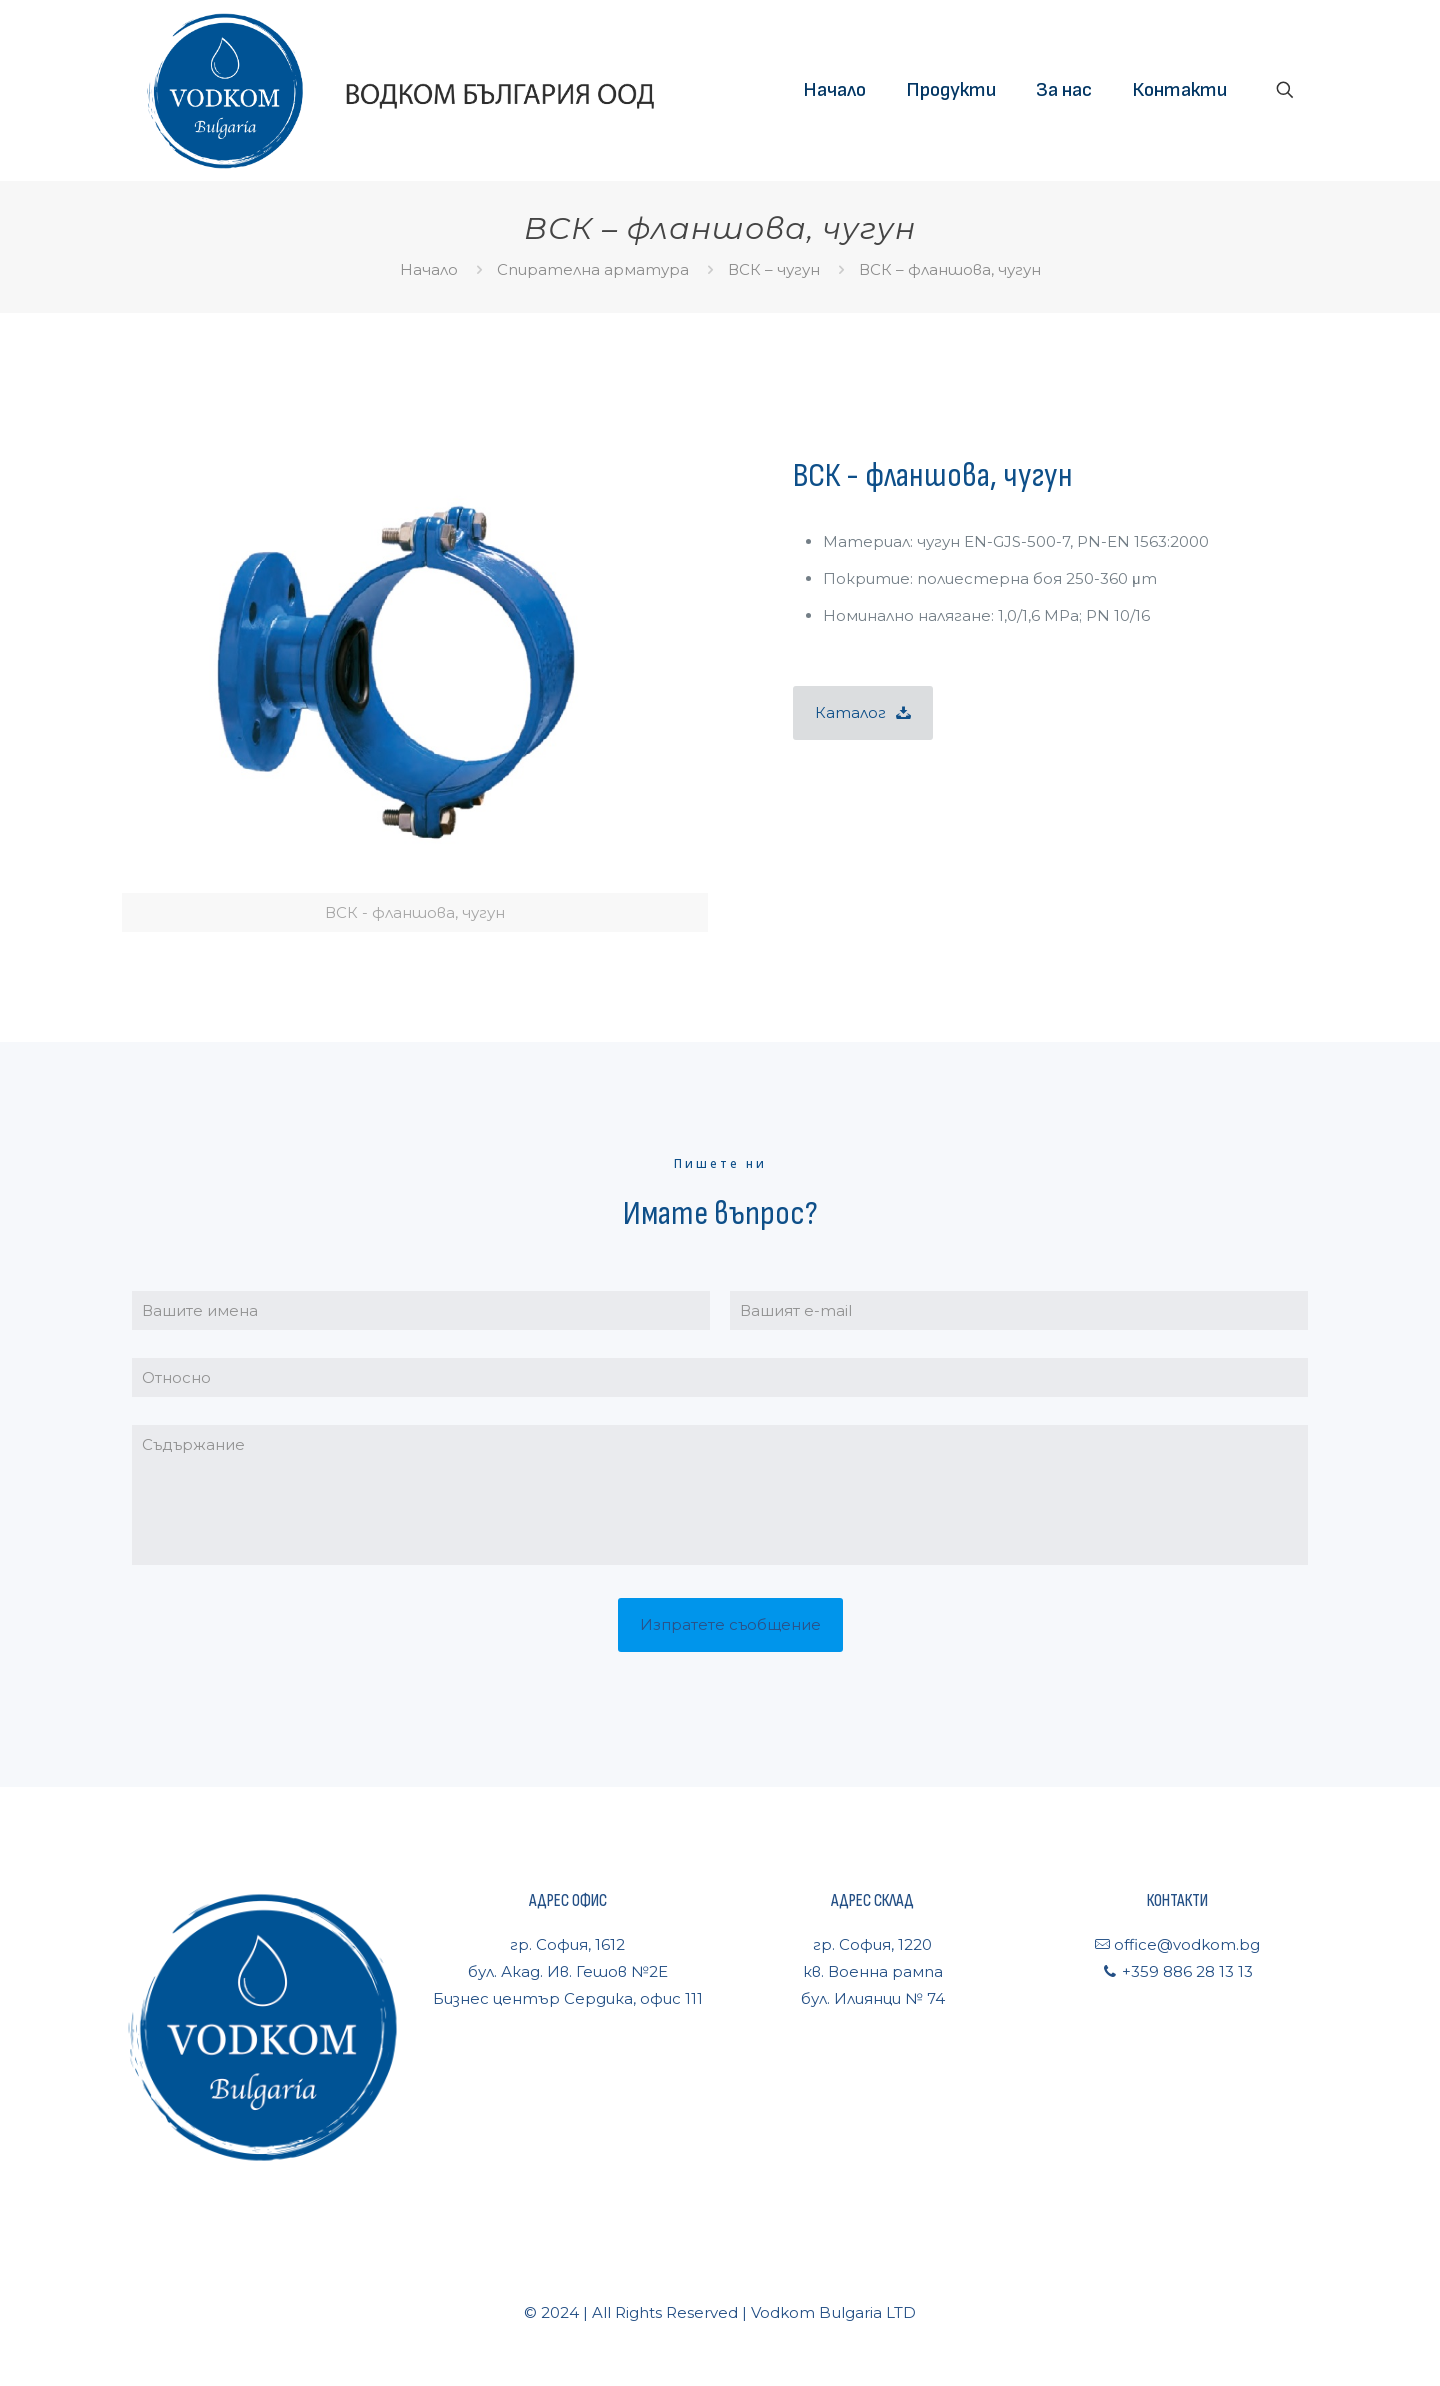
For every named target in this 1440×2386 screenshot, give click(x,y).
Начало (429, 269)
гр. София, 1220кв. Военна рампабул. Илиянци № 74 (873, 1971)
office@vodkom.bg (1185, 1944)
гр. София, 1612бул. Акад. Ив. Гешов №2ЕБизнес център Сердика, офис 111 (568, 1971)
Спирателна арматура (593, 269)
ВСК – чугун (774, 269)
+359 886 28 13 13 (1185, 1971)
